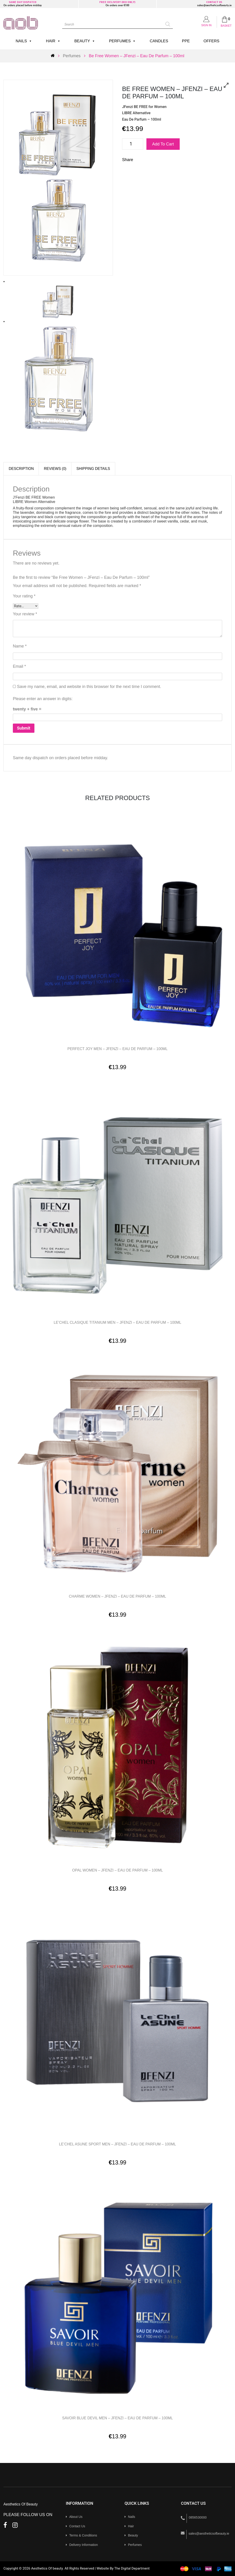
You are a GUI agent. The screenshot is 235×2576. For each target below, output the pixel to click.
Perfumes (122, 41)
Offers (211, 41)
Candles (159, 41)
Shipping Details (93, 469)
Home (54, 55)
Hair (53, 41)
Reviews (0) (55, 469)
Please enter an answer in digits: (43, 698)
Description (21, 469)
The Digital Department (132, 2568)
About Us (76, 2517)
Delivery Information (83, 2545)
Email (19, 666)
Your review (25, 614)
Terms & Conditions (83, 2535)
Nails (24, 41)
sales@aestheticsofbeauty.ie (214, 5)
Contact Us (77, 2526)
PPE (186, 41)
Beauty (84, 41)
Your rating (24, 596)
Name (20, 646)
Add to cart (163, 144)
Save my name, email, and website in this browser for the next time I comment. (89, 686)
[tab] (21, 468)
